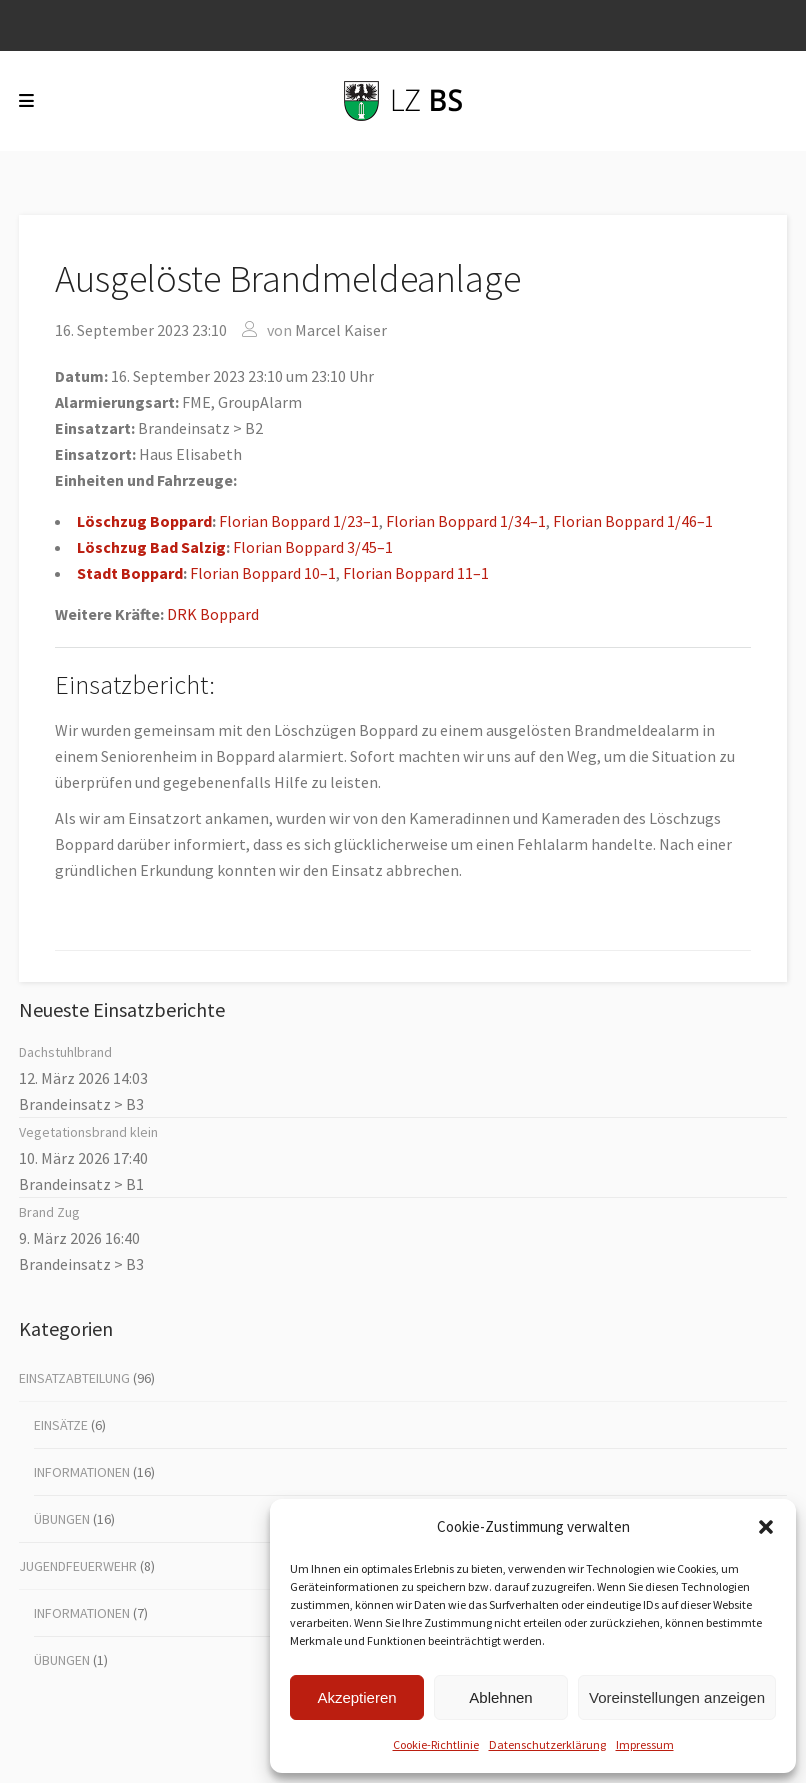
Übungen (62, 1519)
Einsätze (61, 1425)
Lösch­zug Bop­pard (144, 521)
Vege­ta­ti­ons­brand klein (88, 1132)
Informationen (82, 1472)
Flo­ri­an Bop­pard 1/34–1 (466, 521)
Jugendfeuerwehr (78, 1566)
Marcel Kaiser (341, 330)
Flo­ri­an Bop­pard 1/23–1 (299, 521)
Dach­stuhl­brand (65, 1052)
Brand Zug (49, 1212)
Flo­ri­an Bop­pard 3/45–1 (313, 547)
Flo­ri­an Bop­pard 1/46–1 (633, 521)
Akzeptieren (356, 1697)
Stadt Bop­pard (130, 573)
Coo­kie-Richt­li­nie (436, 1744)
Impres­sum (645, 1744)
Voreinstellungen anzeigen (677, 1697)
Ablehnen (500, 1697)
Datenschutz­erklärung (547, 1744)
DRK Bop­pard (213, 614)
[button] (766, 1527)
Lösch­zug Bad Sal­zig (151, 547)
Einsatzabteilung (74, 1378)
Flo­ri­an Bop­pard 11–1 (416, 573)
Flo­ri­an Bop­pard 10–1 (263, 573)
